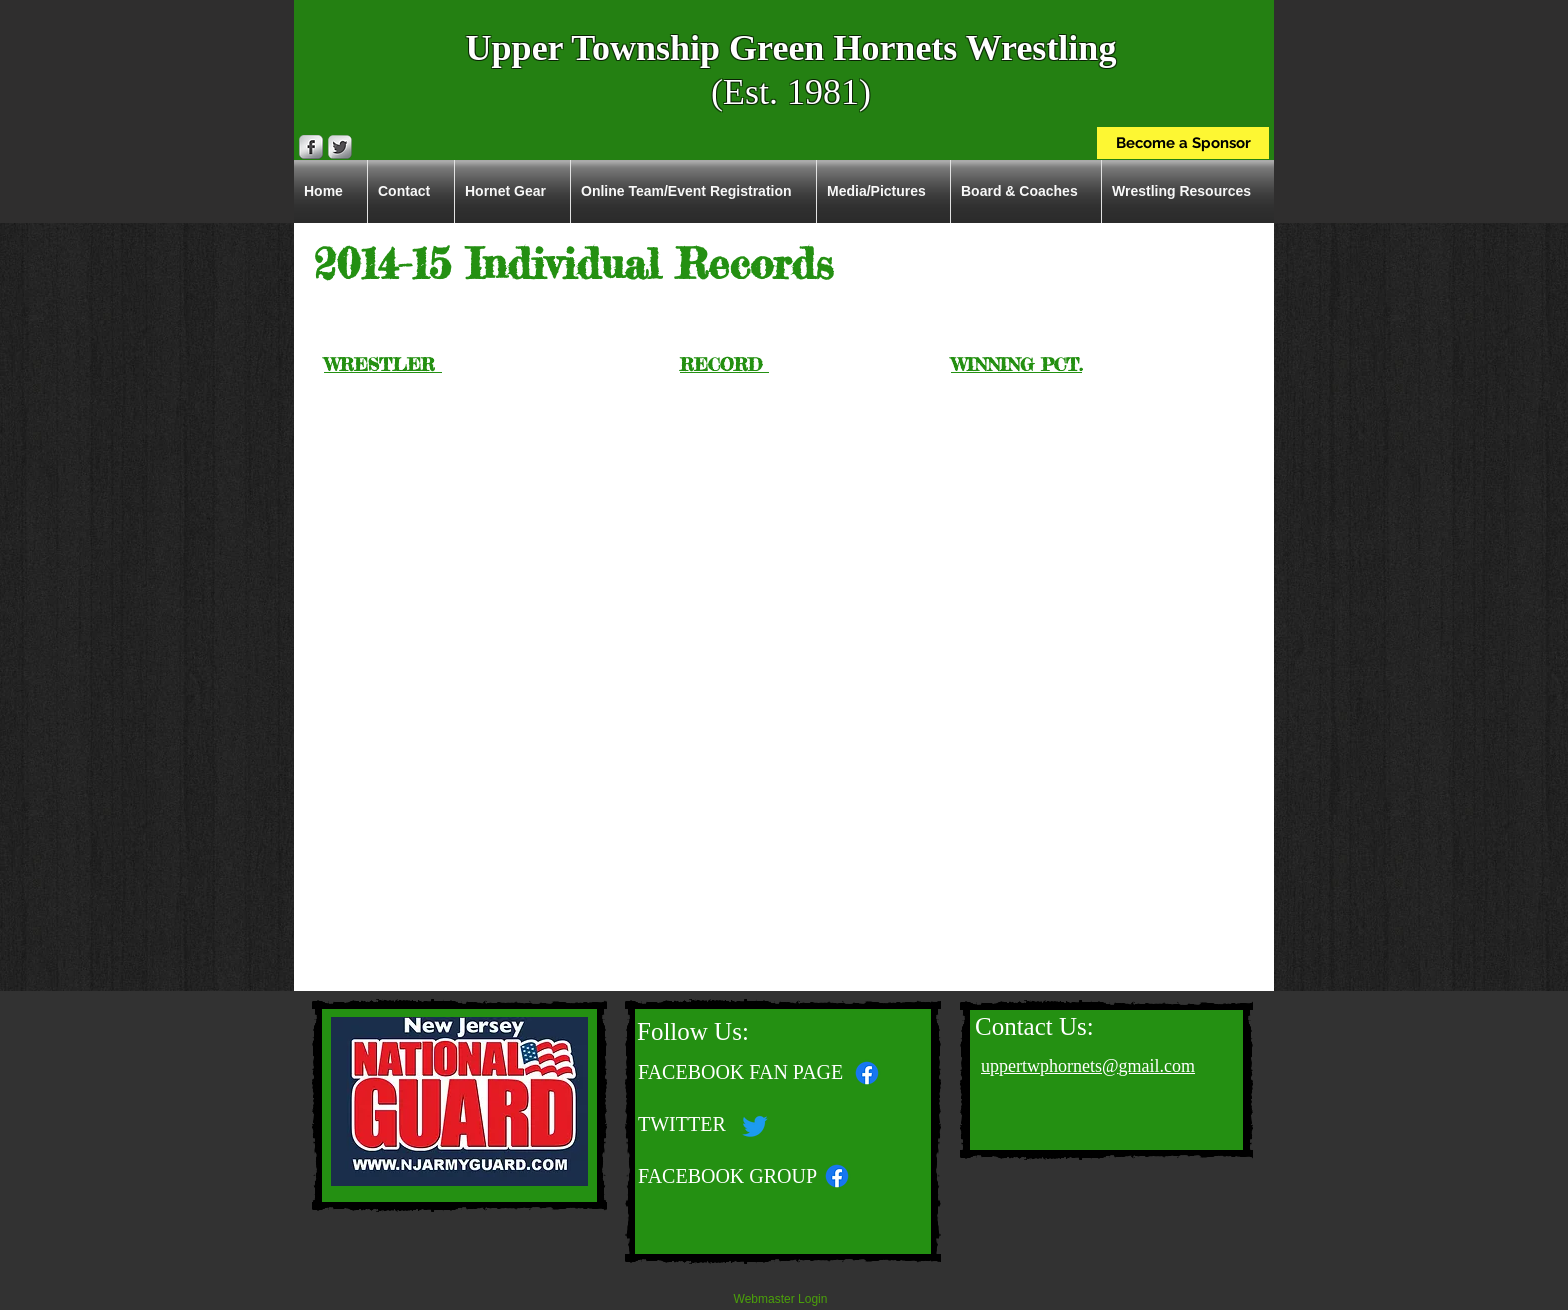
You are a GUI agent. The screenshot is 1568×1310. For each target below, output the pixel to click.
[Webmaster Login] (780, 1300)
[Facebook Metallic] (311, 147)
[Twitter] (755, 1126)
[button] (1188, 191)
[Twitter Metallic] (340, 147)
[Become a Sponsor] (1183, 143)
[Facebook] (837, 1176)
